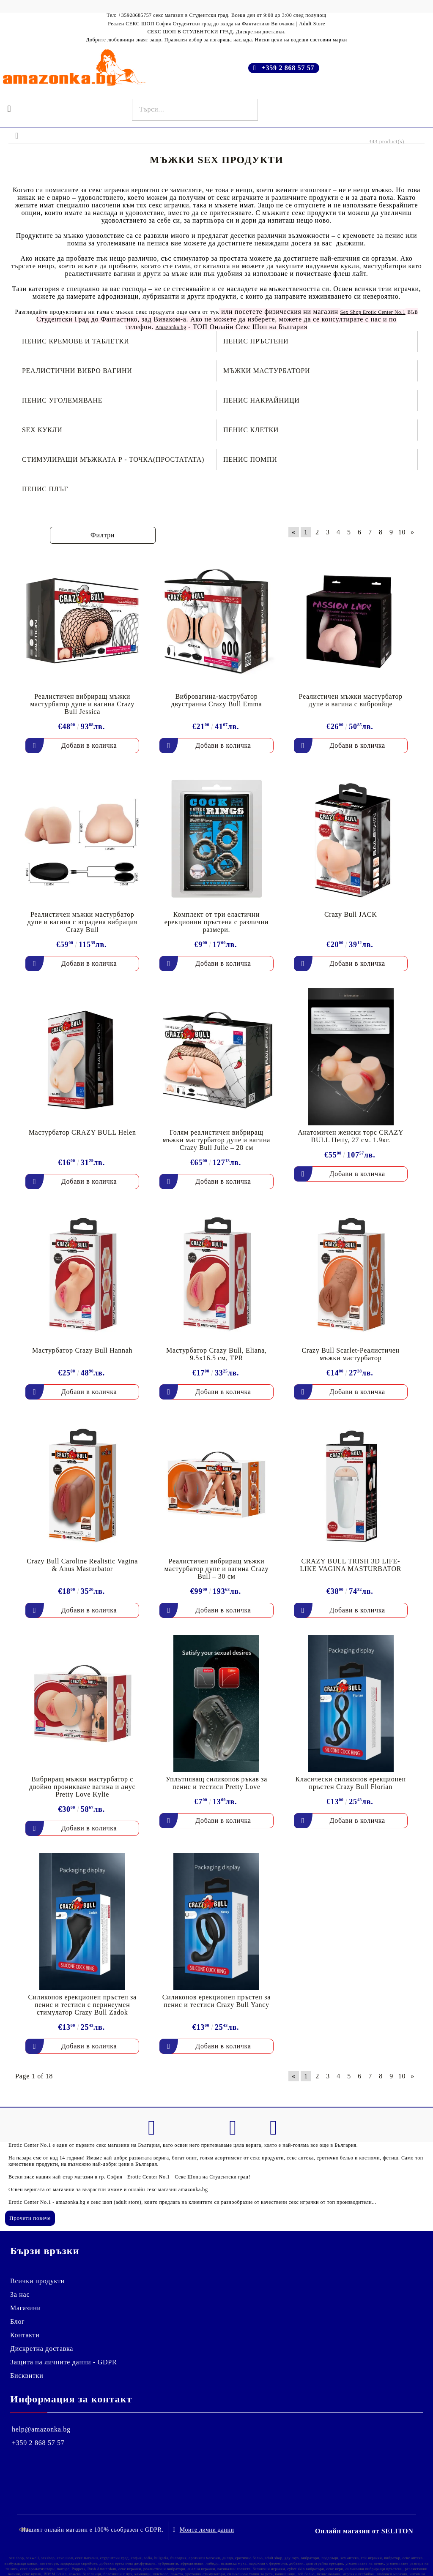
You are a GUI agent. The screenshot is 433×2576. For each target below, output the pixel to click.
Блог (17, 2321)
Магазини (25, 2308)
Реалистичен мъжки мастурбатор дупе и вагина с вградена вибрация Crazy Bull (82, 922)
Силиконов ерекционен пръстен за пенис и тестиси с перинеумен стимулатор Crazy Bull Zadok (82, 2004)
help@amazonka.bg (41, 2429)
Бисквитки (27, 2375)
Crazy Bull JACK (350, 914)
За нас (20, 2294)
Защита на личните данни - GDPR (63, 2362)
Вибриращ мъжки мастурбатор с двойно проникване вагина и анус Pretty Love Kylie (82, 1786)
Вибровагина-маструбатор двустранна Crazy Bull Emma (216, 700)
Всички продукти (37, 2281)
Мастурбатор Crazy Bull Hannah (82, 1350)
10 (402, 532)
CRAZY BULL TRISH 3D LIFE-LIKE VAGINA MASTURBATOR (350, 1565)
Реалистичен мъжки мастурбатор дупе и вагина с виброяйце (351, 700)
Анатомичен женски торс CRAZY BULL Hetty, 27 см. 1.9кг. (350, 1136)
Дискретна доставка (41, 2348)
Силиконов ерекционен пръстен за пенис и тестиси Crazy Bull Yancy (216, 2000)
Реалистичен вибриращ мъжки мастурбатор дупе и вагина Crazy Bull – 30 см (216, 1569)
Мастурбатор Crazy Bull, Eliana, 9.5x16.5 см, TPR (216, 1354)
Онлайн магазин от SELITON (364, 2527)
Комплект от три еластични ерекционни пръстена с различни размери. (216, 922)
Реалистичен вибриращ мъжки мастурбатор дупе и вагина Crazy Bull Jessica (82, 704)
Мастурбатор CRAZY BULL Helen (82, 1132)
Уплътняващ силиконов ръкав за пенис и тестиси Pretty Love (216, 1782)
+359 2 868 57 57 (288, 67)
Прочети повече (30, 2218)
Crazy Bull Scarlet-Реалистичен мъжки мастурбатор (351, 1354)
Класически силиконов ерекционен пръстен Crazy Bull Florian (351, 1782)
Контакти (25, 2335)
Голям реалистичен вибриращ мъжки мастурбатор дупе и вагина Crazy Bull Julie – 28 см (216, 1140)
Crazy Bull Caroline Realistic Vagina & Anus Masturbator (82, 1565)
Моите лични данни (207, 2527)
